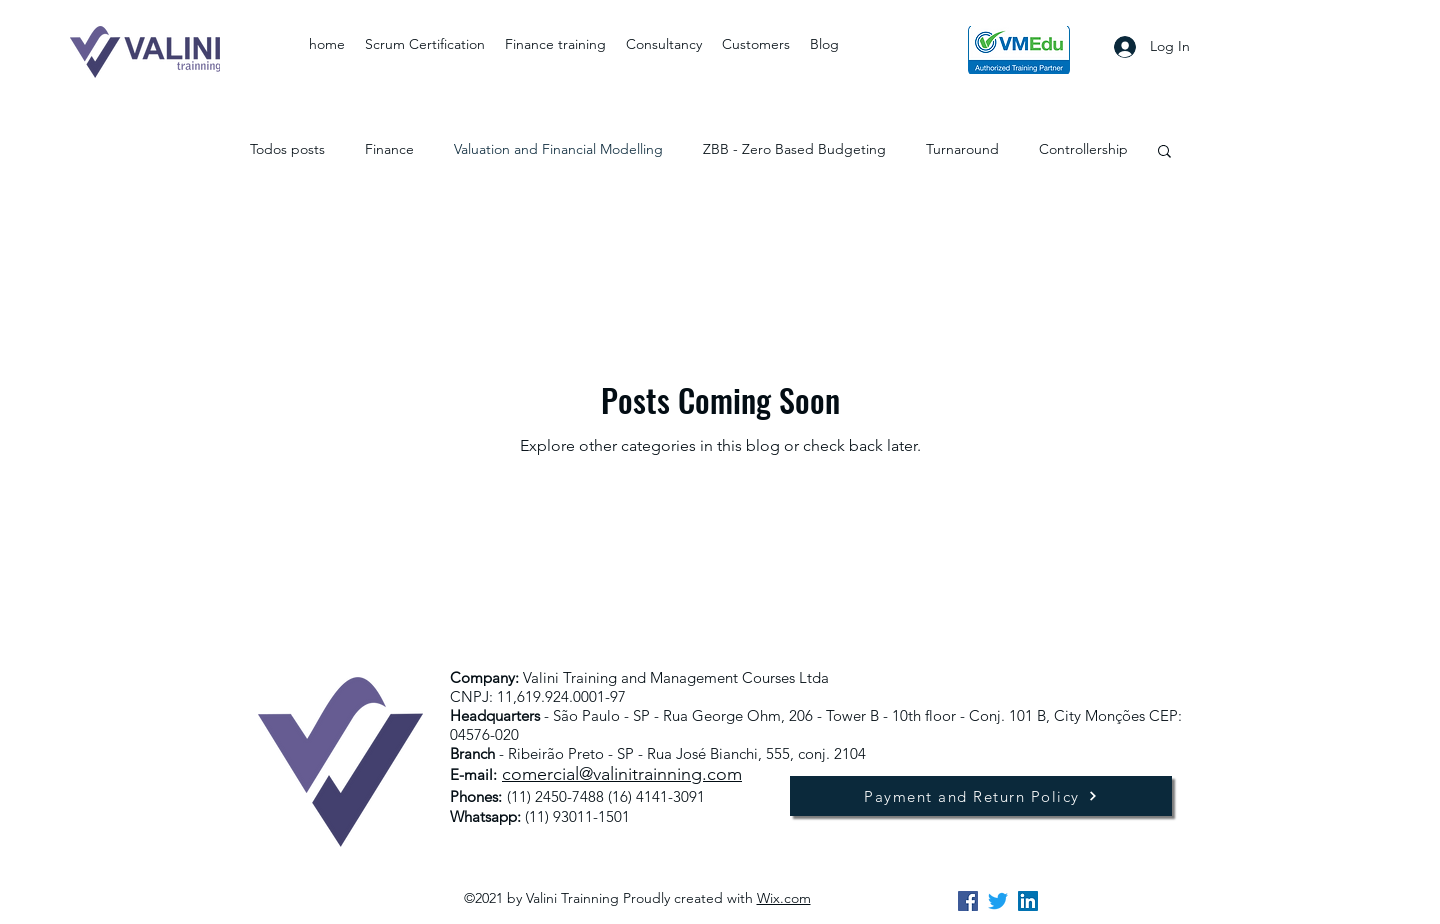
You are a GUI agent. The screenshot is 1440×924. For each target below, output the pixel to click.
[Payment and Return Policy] (981, 796)
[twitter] (998, 901)
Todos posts (287, 149)
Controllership (1083, 149)
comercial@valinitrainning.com (622, 774)
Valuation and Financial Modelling (558, 149)
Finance (389, 149)
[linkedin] (1028, 901)
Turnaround (962, 149)
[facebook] (968, 901)
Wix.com (784, 898)
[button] (1164, 152)
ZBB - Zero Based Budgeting (794, 149)
